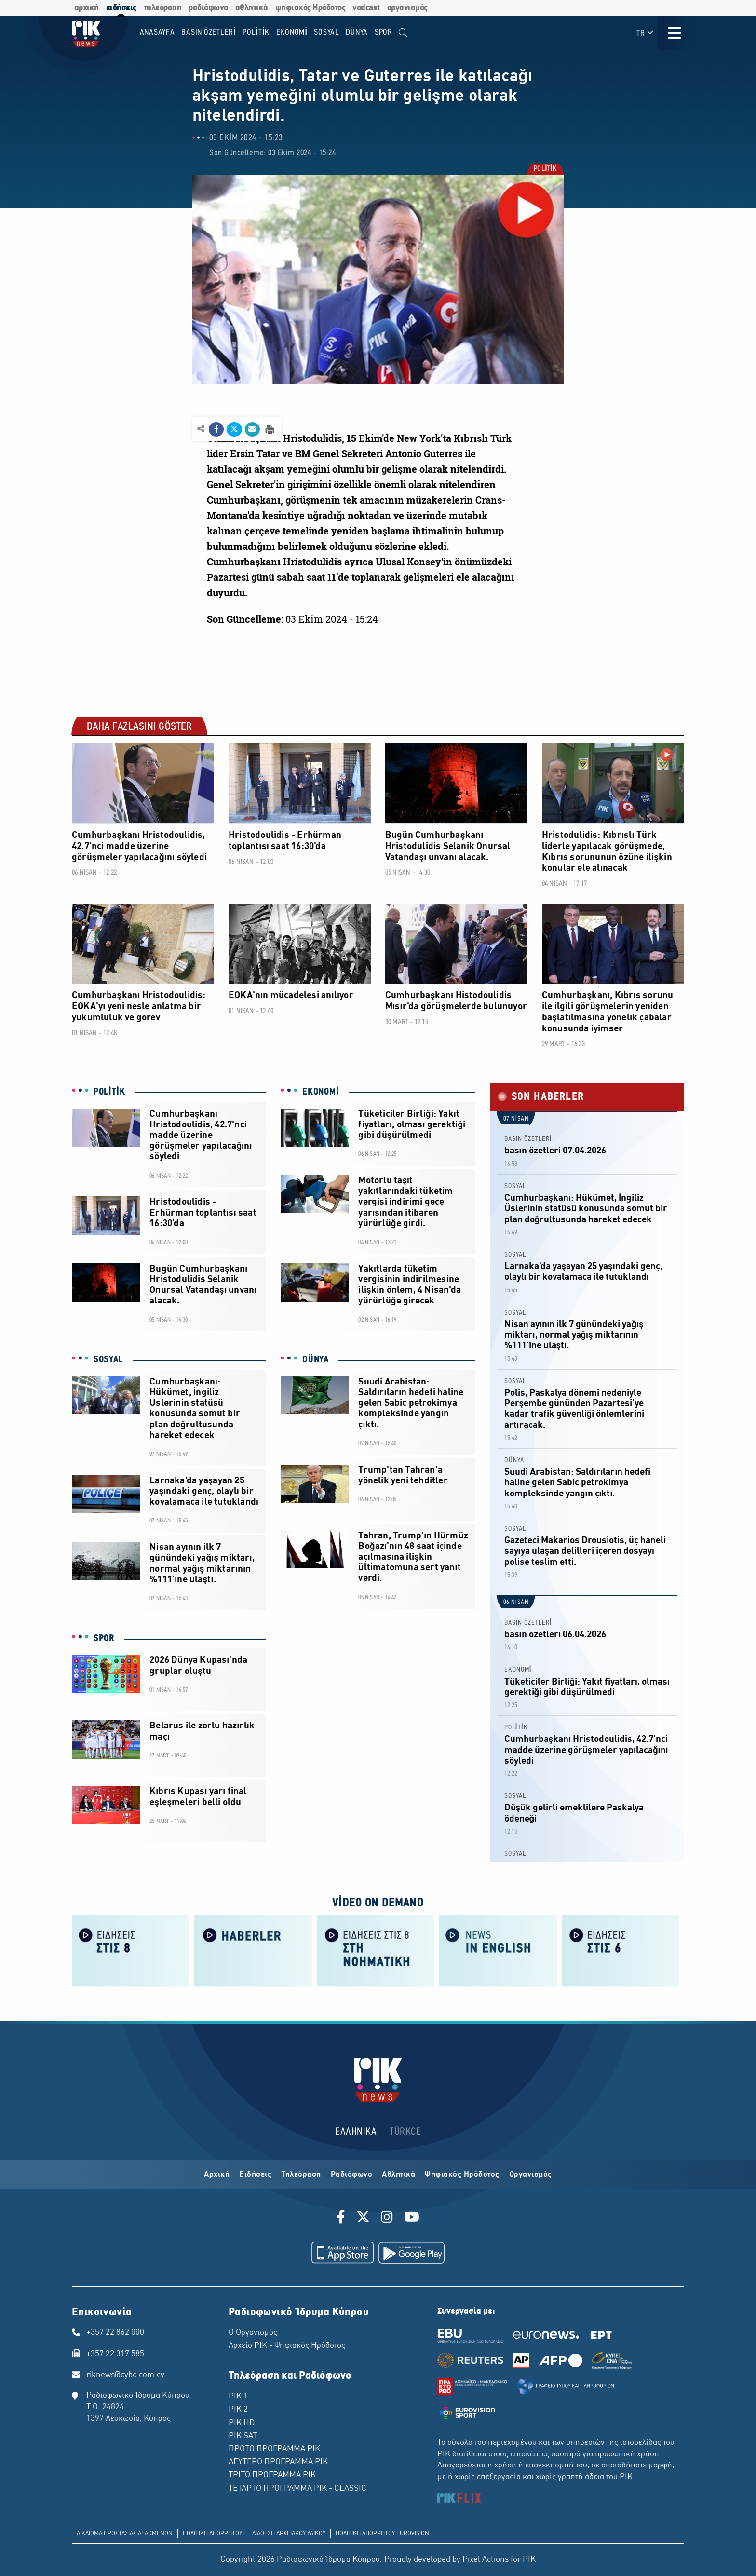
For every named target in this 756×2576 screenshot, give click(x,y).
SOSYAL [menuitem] (326, 32)
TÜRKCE (405, 2132)
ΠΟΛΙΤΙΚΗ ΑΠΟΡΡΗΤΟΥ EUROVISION (382, 2533)
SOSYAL (108, 1360)
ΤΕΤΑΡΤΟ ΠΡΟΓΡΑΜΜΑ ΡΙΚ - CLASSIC (297, 2489)
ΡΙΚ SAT (243, 2436)
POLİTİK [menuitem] (256, 32)
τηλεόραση (163, 8)
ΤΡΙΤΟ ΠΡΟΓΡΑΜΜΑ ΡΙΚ (272, 2475)
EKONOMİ (320, 1092)
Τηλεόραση (301, 2174)
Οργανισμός (530, 2174)
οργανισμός (407, 8)
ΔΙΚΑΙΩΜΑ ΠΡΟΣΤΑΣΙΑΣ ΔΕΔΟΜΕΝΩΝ (125, 2533)
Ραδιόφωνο (352, 2174)
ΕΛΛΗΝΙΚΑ (356, 2132)
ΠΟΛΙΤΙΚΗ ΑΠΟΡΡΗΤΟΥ (212, 2533)
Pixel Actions (485, 2559)
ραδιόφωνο (208, 8)
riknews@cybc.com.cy (125, 2375)
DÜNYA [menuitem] (357, 32)
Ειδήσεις (255, 2174)
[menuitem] (403, 33)
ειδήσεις (121, 8)
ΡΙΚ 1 (238, 2396)
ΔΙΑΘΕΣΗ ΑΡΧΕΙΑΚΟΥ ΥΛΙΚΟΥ (288, 2533)
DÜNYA (315, 1360)
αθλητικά (251, 8)
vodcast (366, 8)
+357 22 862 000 (115, 2333)
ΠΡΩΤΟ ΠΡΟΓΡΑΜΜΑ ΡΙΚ (274, 2449)
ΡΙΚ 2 (238, 2409)
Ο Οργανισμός (253, 2333)
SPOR (104, 1639)
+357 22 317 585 (115, 2354)
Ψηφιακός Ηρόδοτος (462, 2174)
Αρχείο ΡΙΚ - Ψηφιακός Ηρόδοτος (287, 2346)
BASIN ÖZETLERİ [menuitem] (208, 32)
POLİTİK (545, 170)
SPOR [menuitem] (383, 32)
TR (645, 33)
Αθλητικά (398, 2174)
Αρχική (217, 2174)
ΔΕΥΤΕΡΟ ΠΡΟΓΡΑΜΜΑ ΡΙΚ (278, 2462)
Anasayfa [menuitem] (157, 32)
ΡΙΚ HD (242, 2423)
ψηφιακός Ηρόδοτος (310, 8)
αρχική (86, 8)
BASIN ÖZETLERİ (528, 1139)
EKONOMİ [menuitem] (292, 32)
